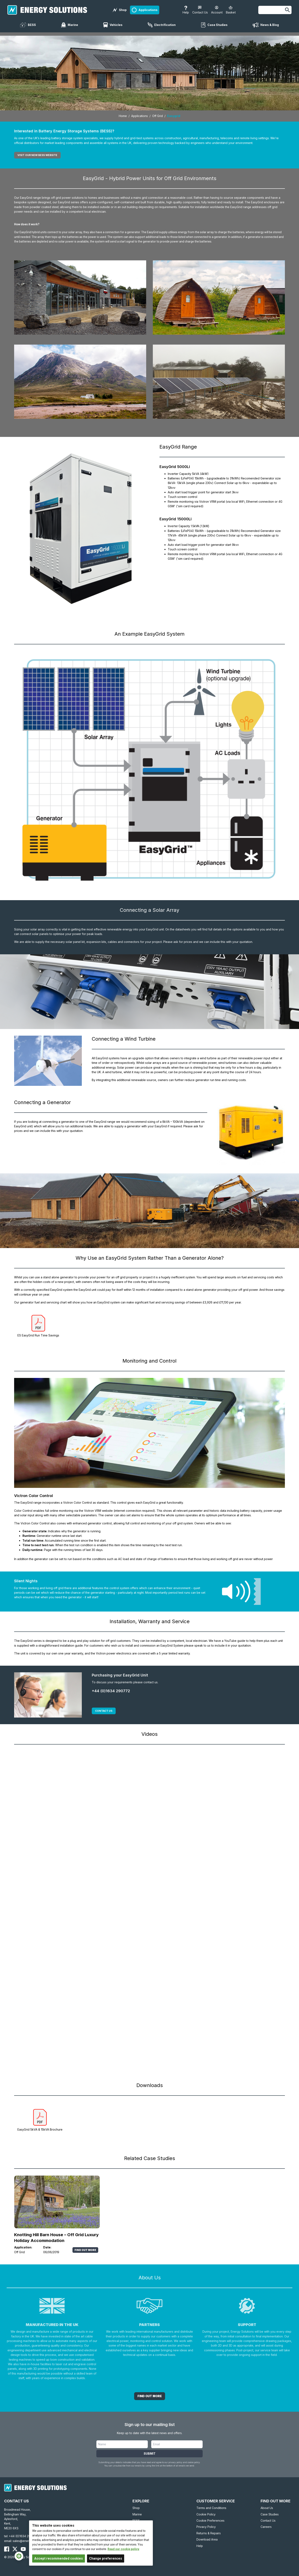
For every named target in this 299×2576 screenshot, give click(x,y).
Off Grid (157, 116)
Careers (266, 2526)
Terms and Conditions (211, 2508)
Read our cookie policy (123, 2549)
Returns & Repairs (208, 2533)
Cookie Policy (206, 2514)
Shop (136, 2508)
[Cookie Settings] (19, 2556)
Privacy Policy (206, 2526)
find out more (85, 2250)
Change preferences (105, 2558)
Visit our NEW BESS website (37, 155)
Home (123, 116)
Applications (139, 116)
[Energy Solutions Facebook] (6, 2549)
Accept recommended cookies (58, 2558)
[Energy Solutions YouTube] (23, 2549)
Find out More (149, 2396)
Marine (137, 2514)
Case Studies (270, 2514)
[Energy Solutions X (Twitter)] (14, 2549)
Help (199, 2546)
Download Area (207, 2539)
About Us (267, 2508)
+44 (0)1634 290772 (23, 2536)
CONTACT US (103, 1710)
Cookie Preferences (210, 2520)
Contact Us (268, 2520)
